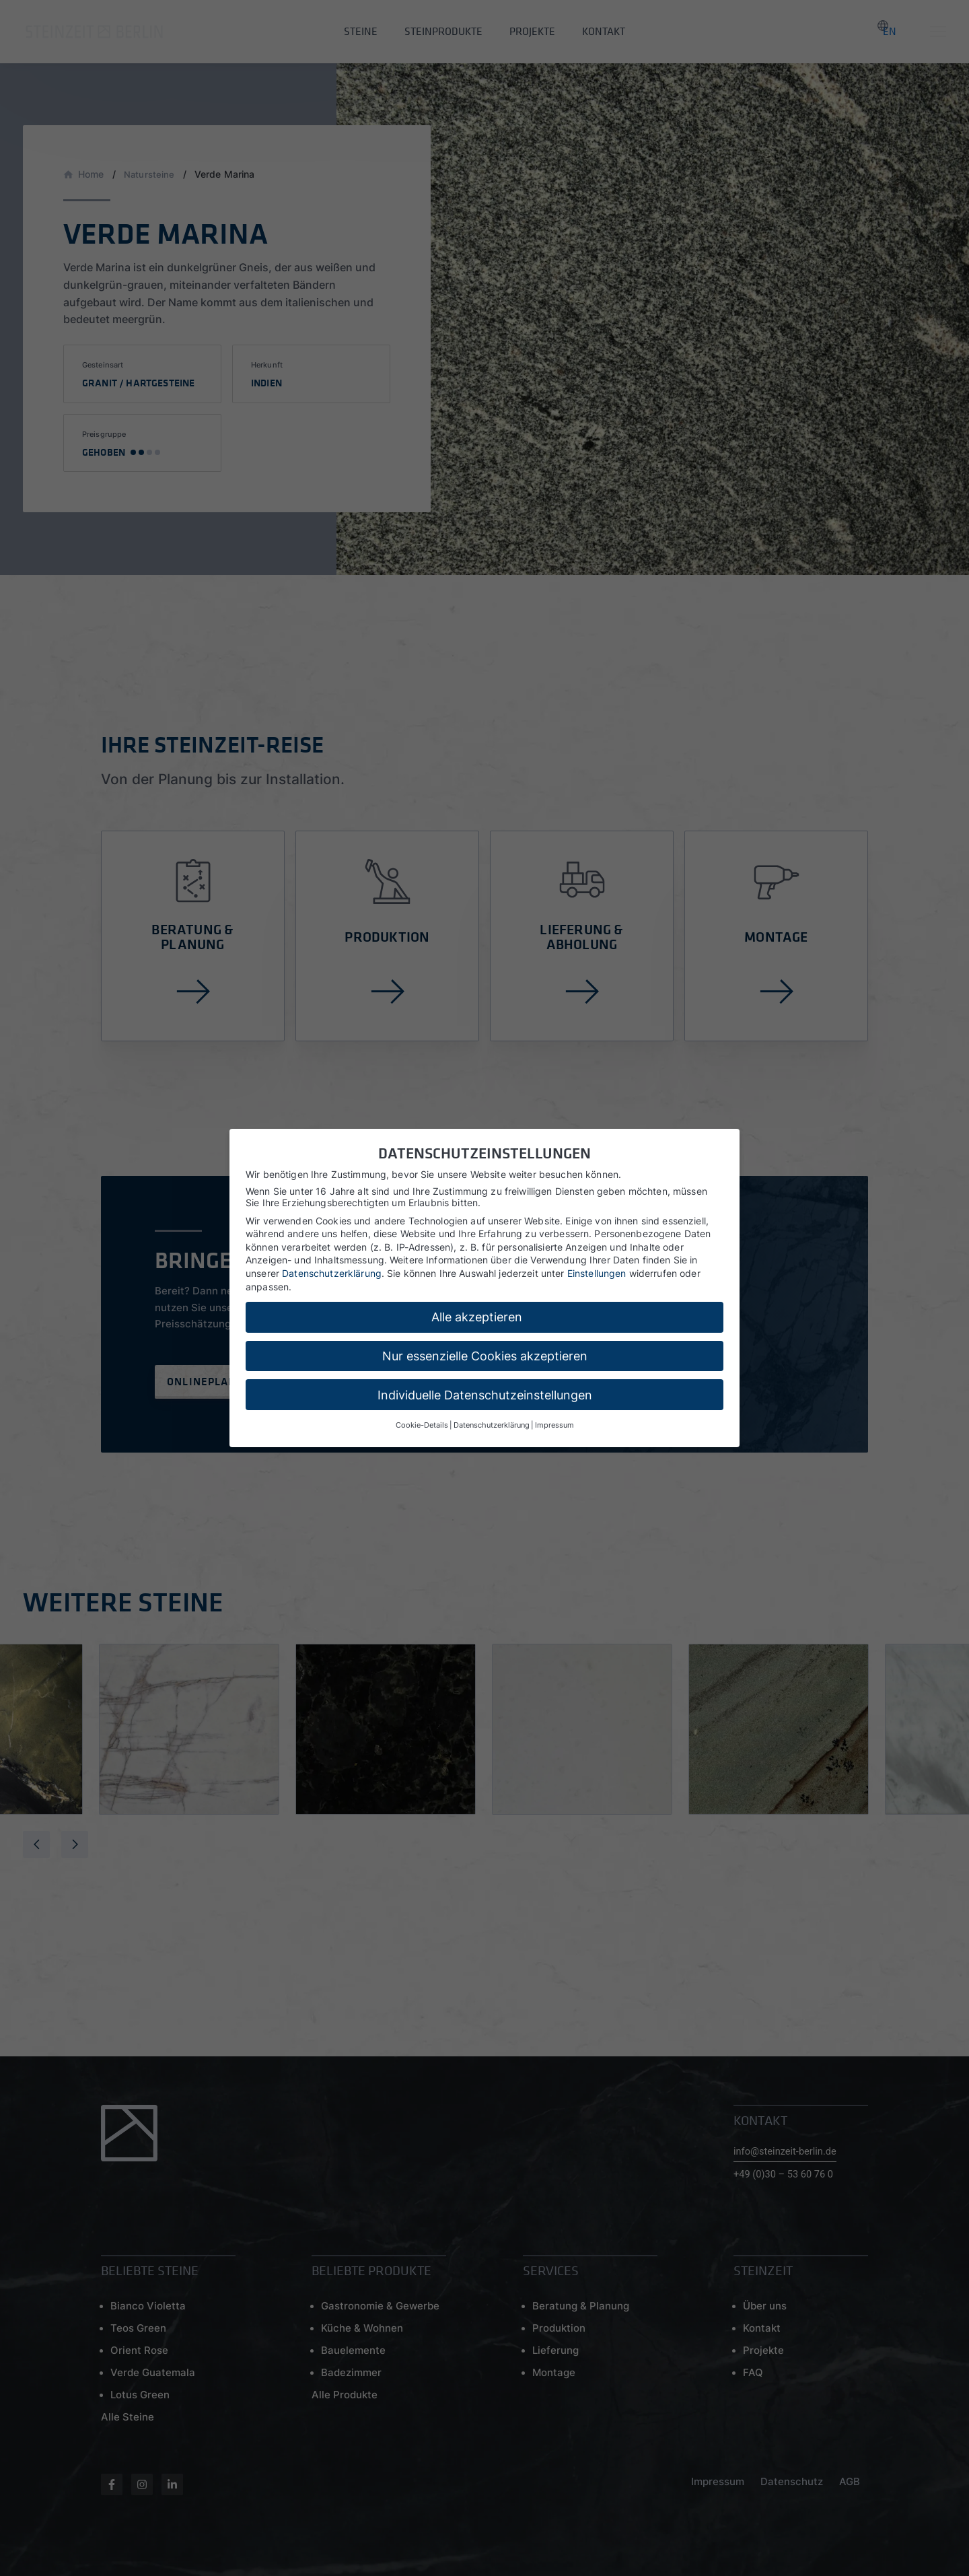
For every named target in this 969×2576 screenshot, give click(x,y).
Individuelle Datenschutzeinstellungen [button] (485, 1395)
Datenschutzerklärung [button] (492, 1425)
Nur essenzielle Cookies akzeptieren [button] (484, 1356)
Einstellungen (596, 1273)
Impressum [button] (554, 1425)
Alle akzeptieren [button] (476, 1317)
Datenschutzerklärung (332, 1273)
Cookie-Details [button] (422, 1425)
